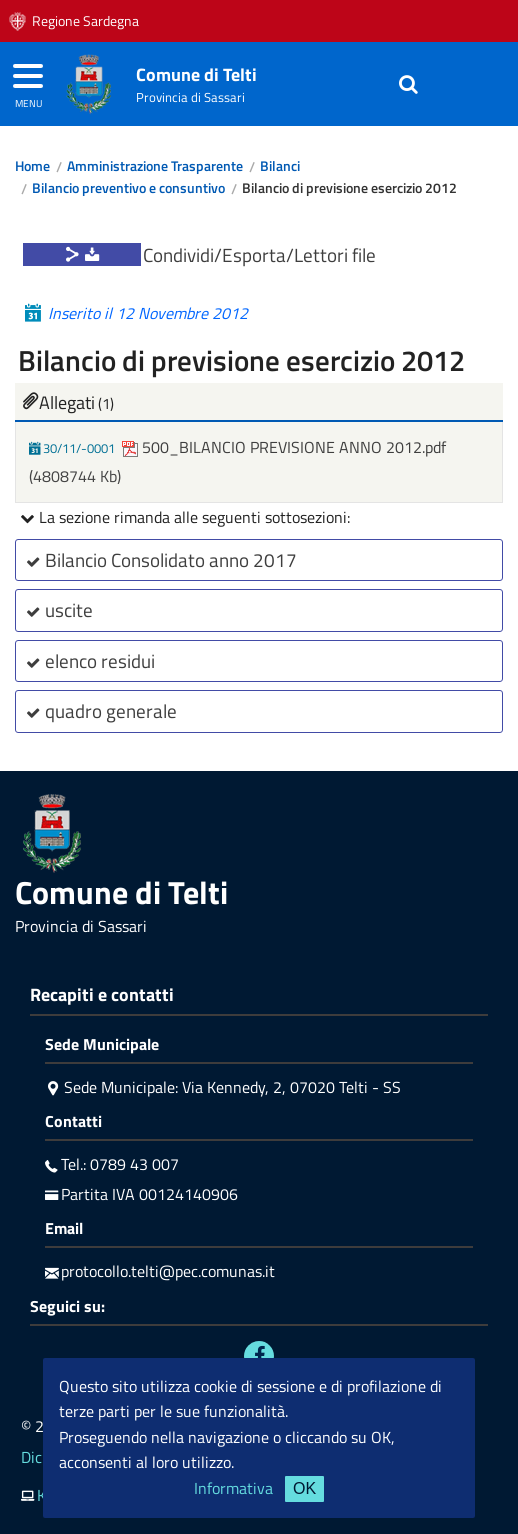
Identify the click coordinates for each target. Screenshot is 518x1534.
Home (32, 166)
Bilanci (280, 166)
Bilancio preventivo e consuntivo (128, 188)
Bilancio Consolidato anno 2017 (159, 559)
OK (304, 1488)
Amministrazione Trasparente (155, 166)
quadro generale (99, 710)
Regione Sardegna (85, 21)
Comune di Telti (196, 74)
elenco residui (88, 660)
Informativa (233, 1488)
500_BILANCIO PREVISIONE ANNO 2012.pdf (284, 447)
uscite (57, 609)
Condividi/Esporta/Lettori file (259, 254)
